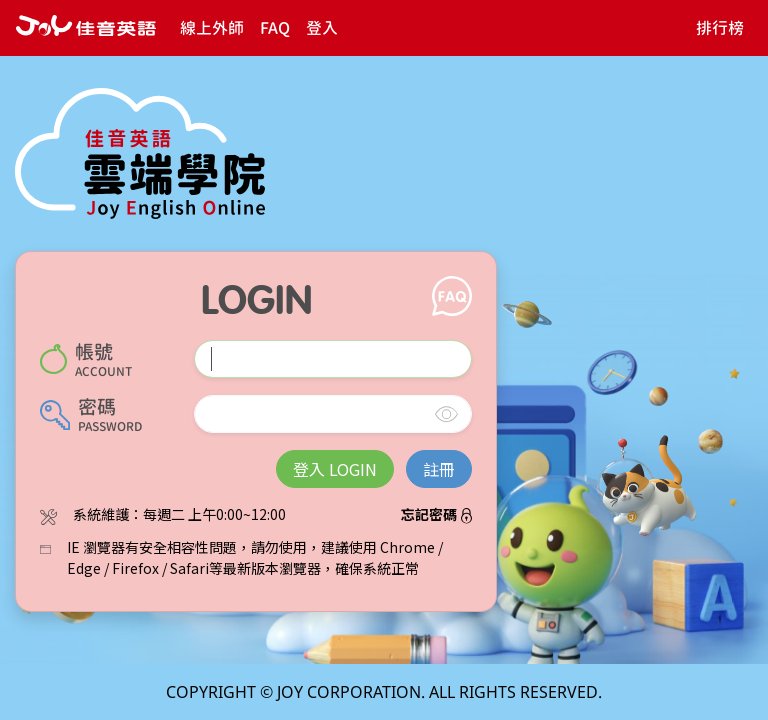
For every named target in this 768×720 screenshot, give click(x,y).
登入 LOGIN (335, 469)
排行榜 (720, 28)
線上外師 (212, 28)
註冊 (439, 469)
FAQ (275, 28)
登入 (322, 28)
